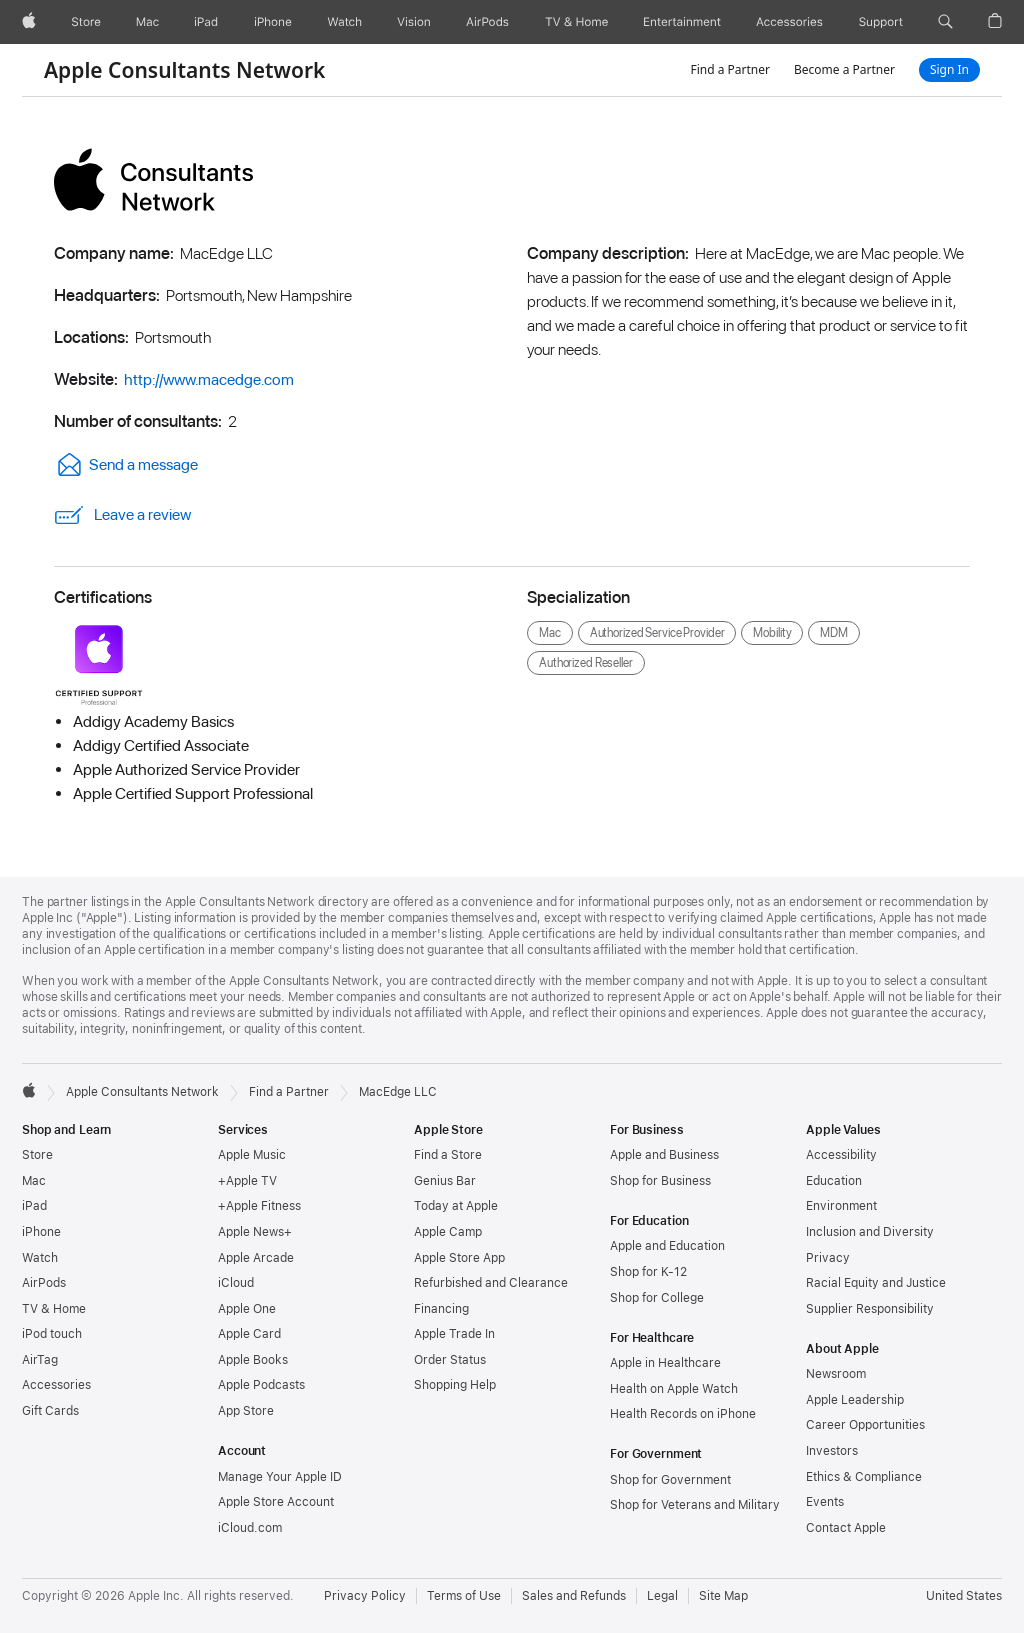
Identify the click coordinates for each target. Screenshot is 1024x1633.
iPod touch (52, 1334)
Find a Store (448, 1155)
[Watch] (344, 22)
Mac (34, 1181)
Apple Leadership (855, 1400)
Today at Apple (456, 1206)
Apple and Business (664, 1155)
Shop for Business (660, 1181)
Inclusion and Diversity (870, 1232)
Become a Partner (844, 69)
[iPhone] (273, 22)
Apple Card (249, 1334)
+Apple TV (247, 1181)
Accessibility (841, 1155)
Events (825, 1502)
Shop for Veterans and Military (695, 1505)
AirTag (40, 1360)
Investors (832, 1451)
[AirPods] (487, 22)
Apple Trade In (454, 1334)
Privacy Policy (365, 1596)
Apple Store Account (276, 1502)
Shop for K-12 (648, 1272)
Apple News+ (255, 1232)
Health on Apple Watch (674, 1389)
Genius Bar (445, 1181)
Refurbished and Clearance (491, 1283)
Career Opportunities (865, 1425)
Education (834, 1181)
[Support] (881, 22)
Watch (40, 1258)
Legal (662, 1596)
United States (964, 1596)
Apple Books (253, 1360)
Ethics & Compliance (864, 1477)
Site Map (723, 1596)
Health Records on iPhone (683, 1414)
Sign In (949, 69)
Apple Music (252, 1155)
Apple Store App (459, 1258)
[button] (945, 22)
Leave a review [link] (122, 515)
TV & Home (54, 1309)
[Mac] (147, 22)
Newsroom (836, 1374)
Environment (841, 1206)
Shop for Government (670, 1480)
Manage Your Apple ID (280, 1477)
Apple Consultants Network (184, 70)
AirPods (44, 1283)
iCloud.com (250, 1528)
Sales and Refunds (574, 1596)
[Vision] (414, 22)
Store (37, 1155)
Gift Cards (50, 1411)
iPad (34, 1206)
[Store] (86, 22)
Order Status (450, 1360)
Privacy (828, 1258)
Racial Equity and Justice (876, 1283)
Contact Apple (846, 1528)
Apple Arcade (256, 1258)
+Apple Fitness (259, 1206)
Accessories (56, 1385)
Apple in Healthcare (665, 1363)
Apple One (247, 1309)
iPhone (41, 1232)
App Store (246, 1411)
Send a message (126, 464)
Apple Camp (448, 1232)
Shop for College (657, 1298)
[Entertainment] (682, 22)
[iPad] (206, 22)
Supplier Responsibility (870, 1309)
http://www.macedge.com (209, 379)
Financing (441, 1309)
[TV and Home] (576, 22)
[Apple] (29, 22)
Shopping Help (455, 1385)
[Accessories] (789, 22)
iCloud (236, 1283)
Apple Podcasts (261, 1385)
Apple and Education (667, 1246)
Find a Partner (730, 69)
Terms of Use (464, 1596)
